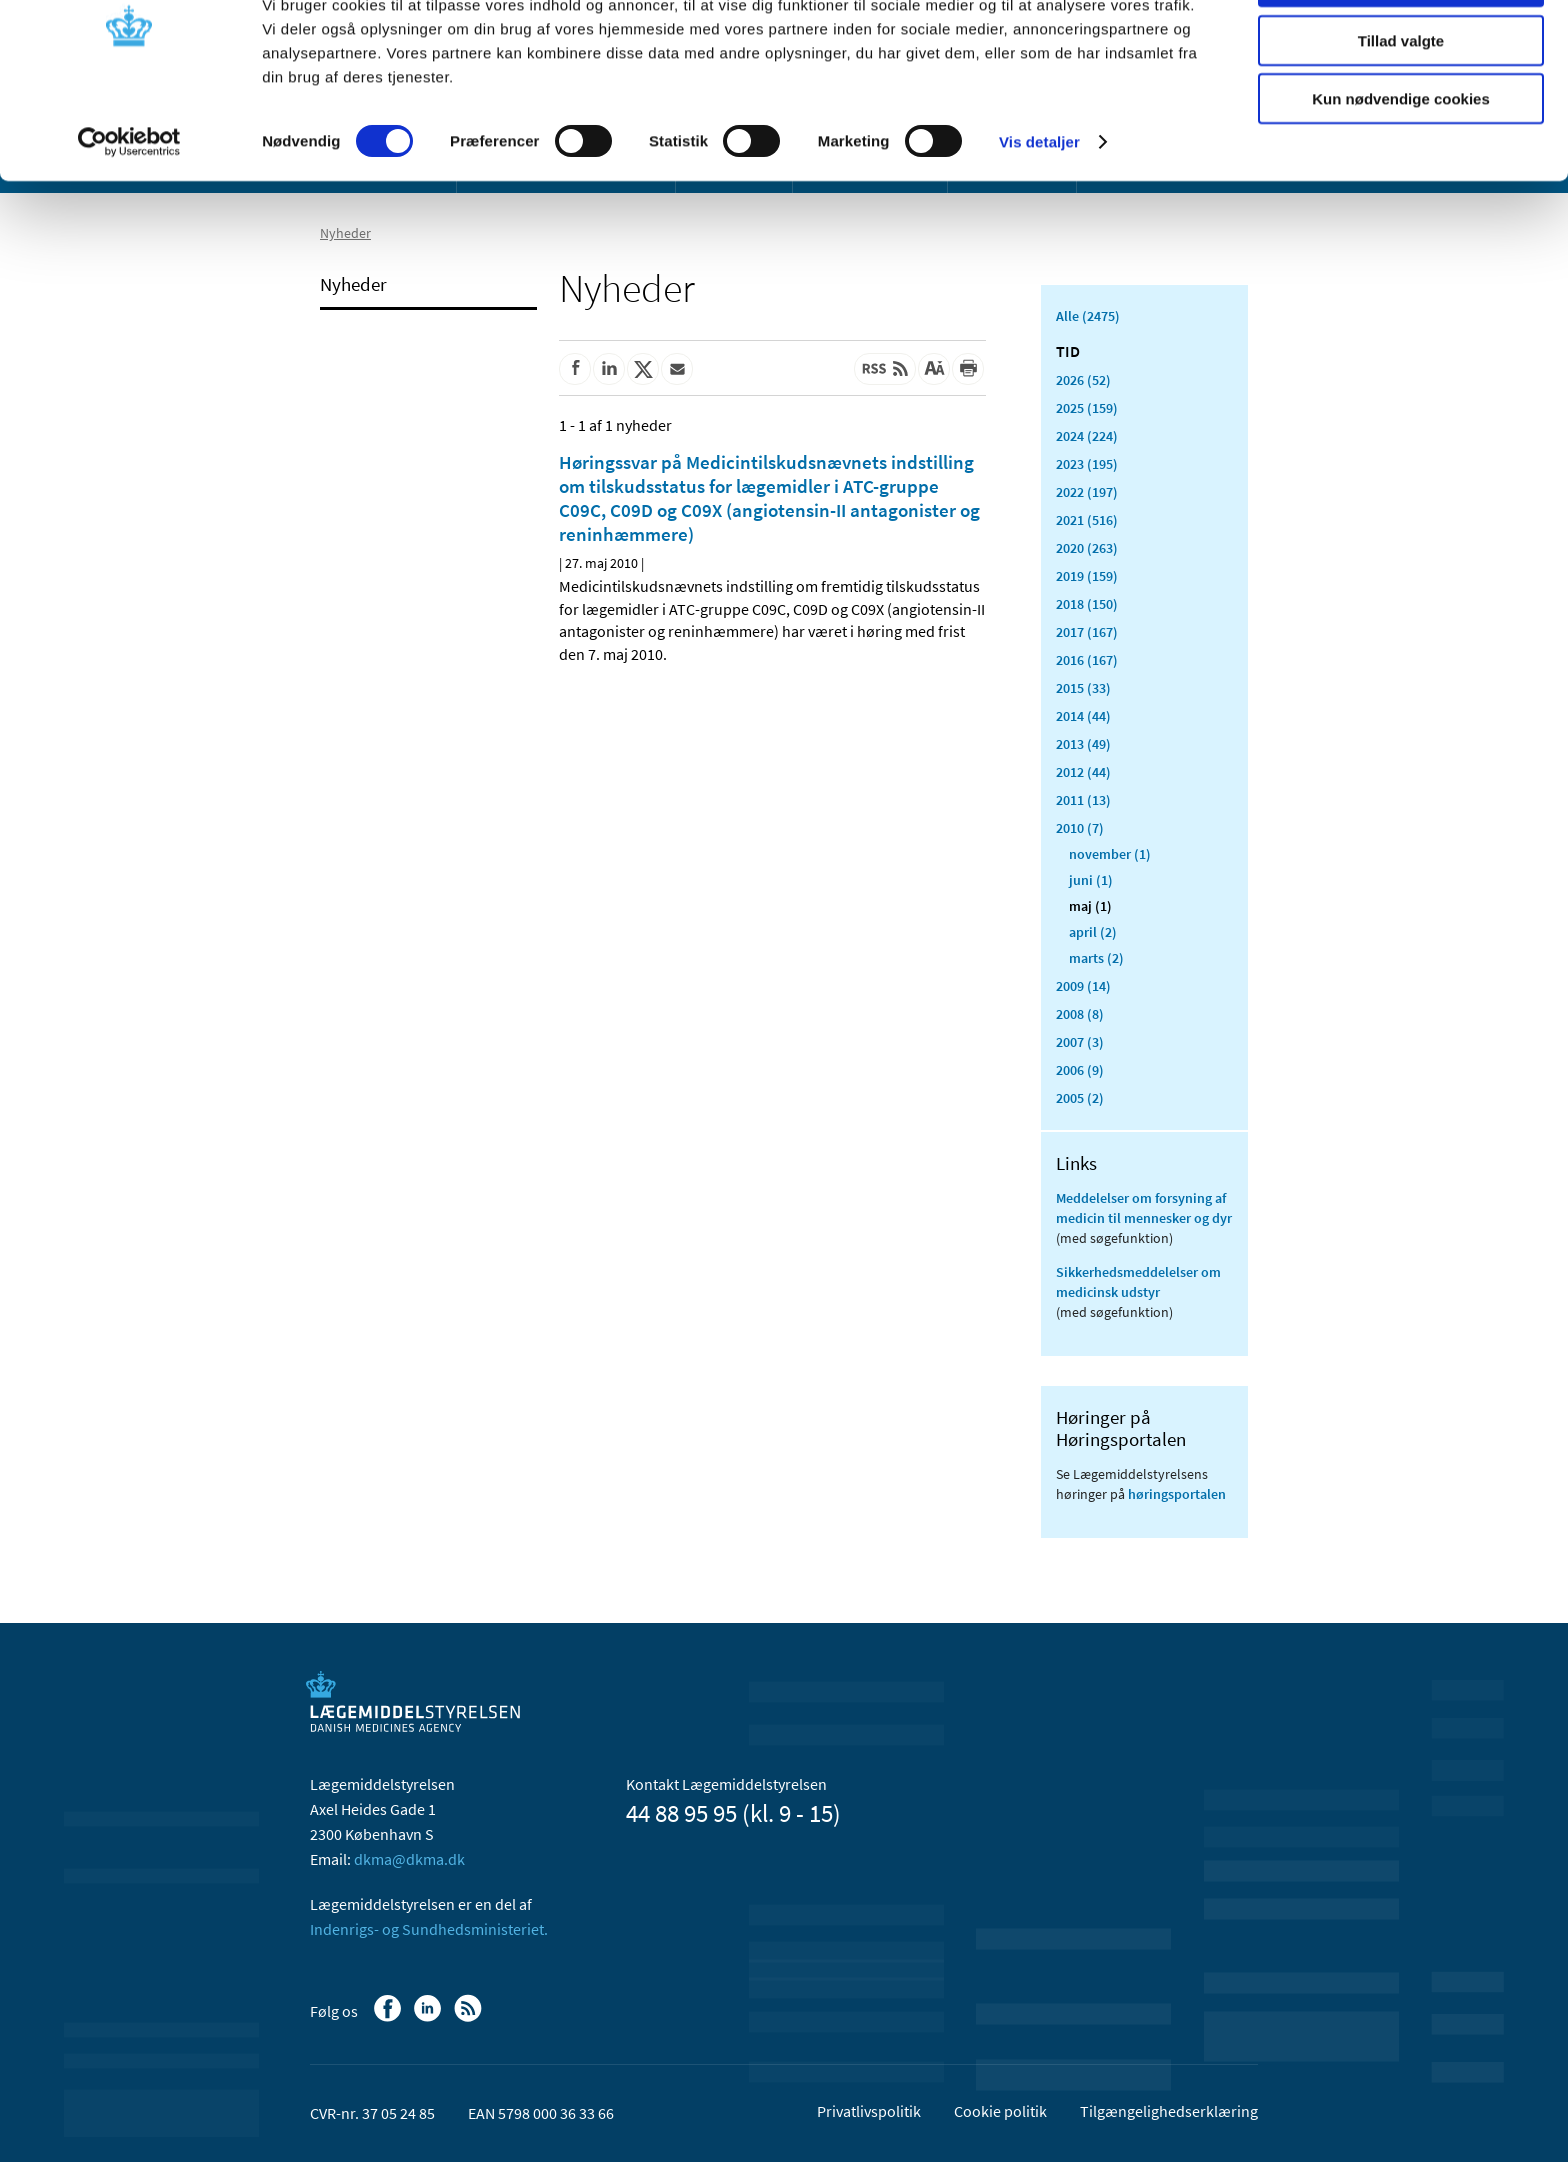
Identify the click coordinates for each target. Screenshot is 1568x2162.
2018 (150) (1087, 604)
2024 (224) (1087, 436)
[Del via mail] (677, 369)
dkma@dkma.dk (409, 1859)
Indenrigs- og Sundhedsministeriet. (429, 1929)
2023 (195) (1087, 464)
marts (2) (1096, 958)
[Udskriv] (968, 369)
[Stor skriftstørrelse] (934, 369)
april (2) (1093, 932)
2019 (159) (1087, 576)
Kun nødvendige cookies (1401, 166)
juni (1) (1091, 880)
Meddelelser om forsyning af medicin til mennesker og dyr (1144, 1208)
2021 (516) (1087, 520)
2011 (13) (1083, 800)
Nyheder (353, 284)
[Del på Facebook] (575, 369)
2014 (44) (1083, 716)
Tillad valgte (1401, 108)
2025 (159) (1087, 408)
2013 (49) (1083, 744)
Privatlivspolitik (869, 2111)
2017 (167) (1087, 632)
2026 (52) (1083, 380)
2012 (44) (1083, 772)
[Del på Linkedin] (609, 369)
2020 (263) (1087, 548)
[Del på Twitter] (643, 369)
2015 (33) (1083, 688)
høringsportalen (1177, 1494)
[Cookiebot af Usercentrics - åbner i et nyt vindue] (129, 210)
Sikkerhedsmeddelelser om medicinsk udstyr (1138, 1282)
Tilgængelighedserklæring (1169, 2111)
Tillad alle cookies (1401, 49)
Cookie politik (1000, 2111)
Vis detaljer (1039, 209)
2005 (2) (1080, 1098)
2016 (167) (1087, 660)
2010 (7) (1080, 828)
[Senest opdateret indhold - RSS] (885, 369)
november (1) (1110, 854)
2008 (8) (1080, 1014)
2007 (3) (1080, 1042)
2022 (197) (1087, 492)
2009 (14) (1083, 986)
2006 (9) (1080, 1070)
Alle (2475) (1088, 316)
